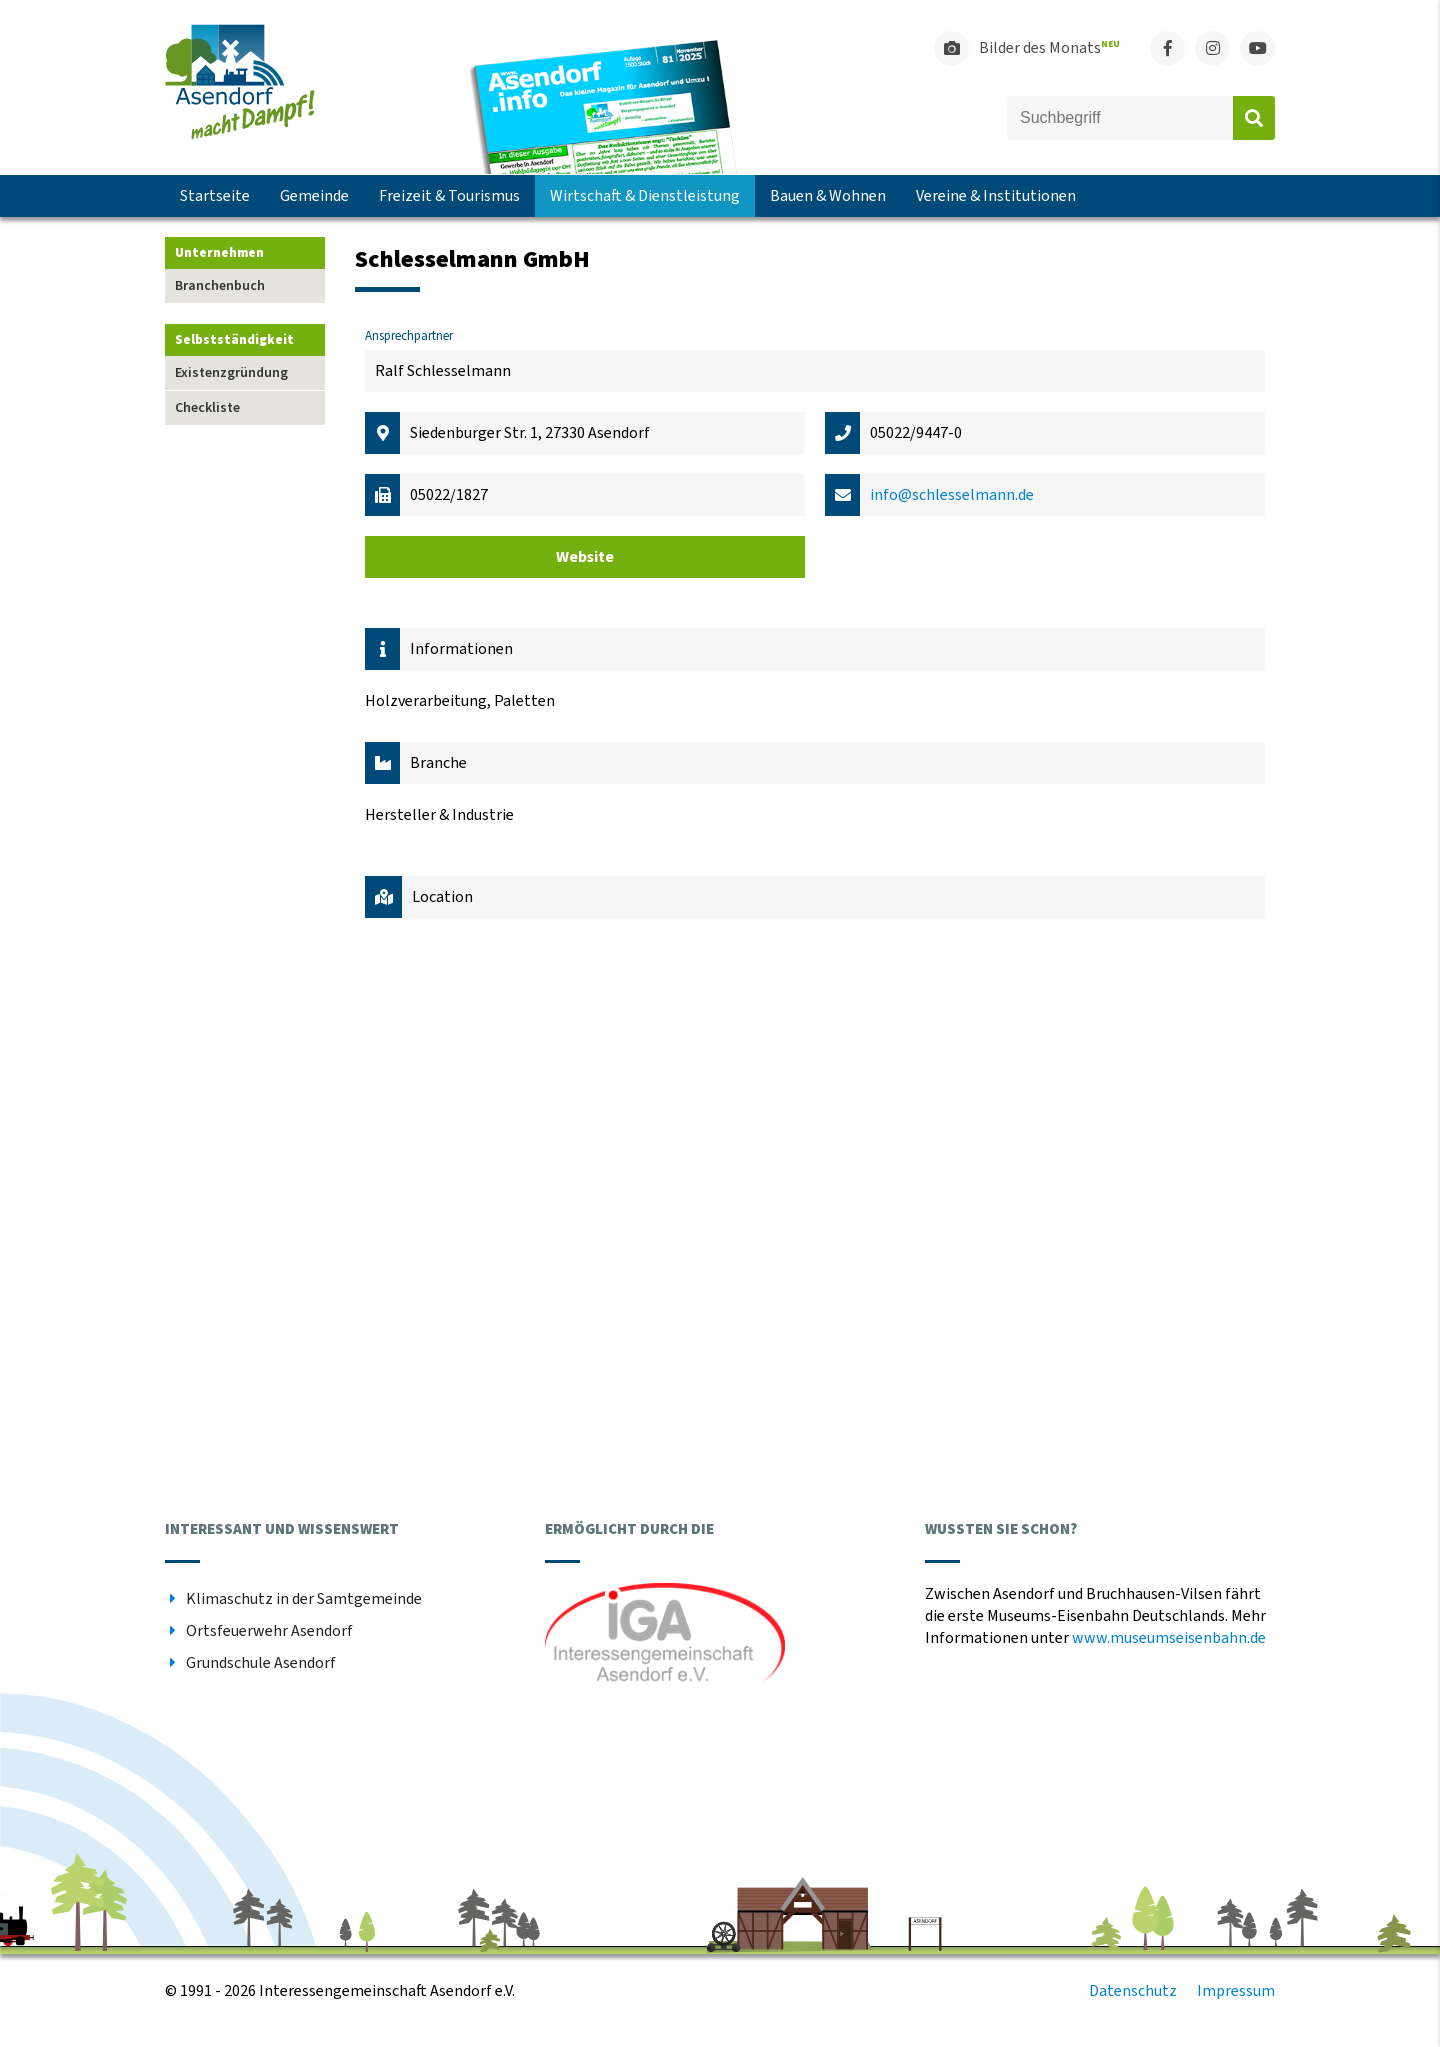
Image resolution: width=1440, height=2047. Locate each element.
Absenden (1254, 118)
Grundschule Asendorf (261, 1663)
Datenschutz (1133, 1991)
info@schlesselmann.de (952, 495)
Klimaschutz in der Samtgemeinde (304, 1599)
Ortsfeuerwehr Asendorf (269, 1631)
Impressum (1236, 1991)
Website (585, 557)
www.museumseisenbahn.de (1169, 1638)
